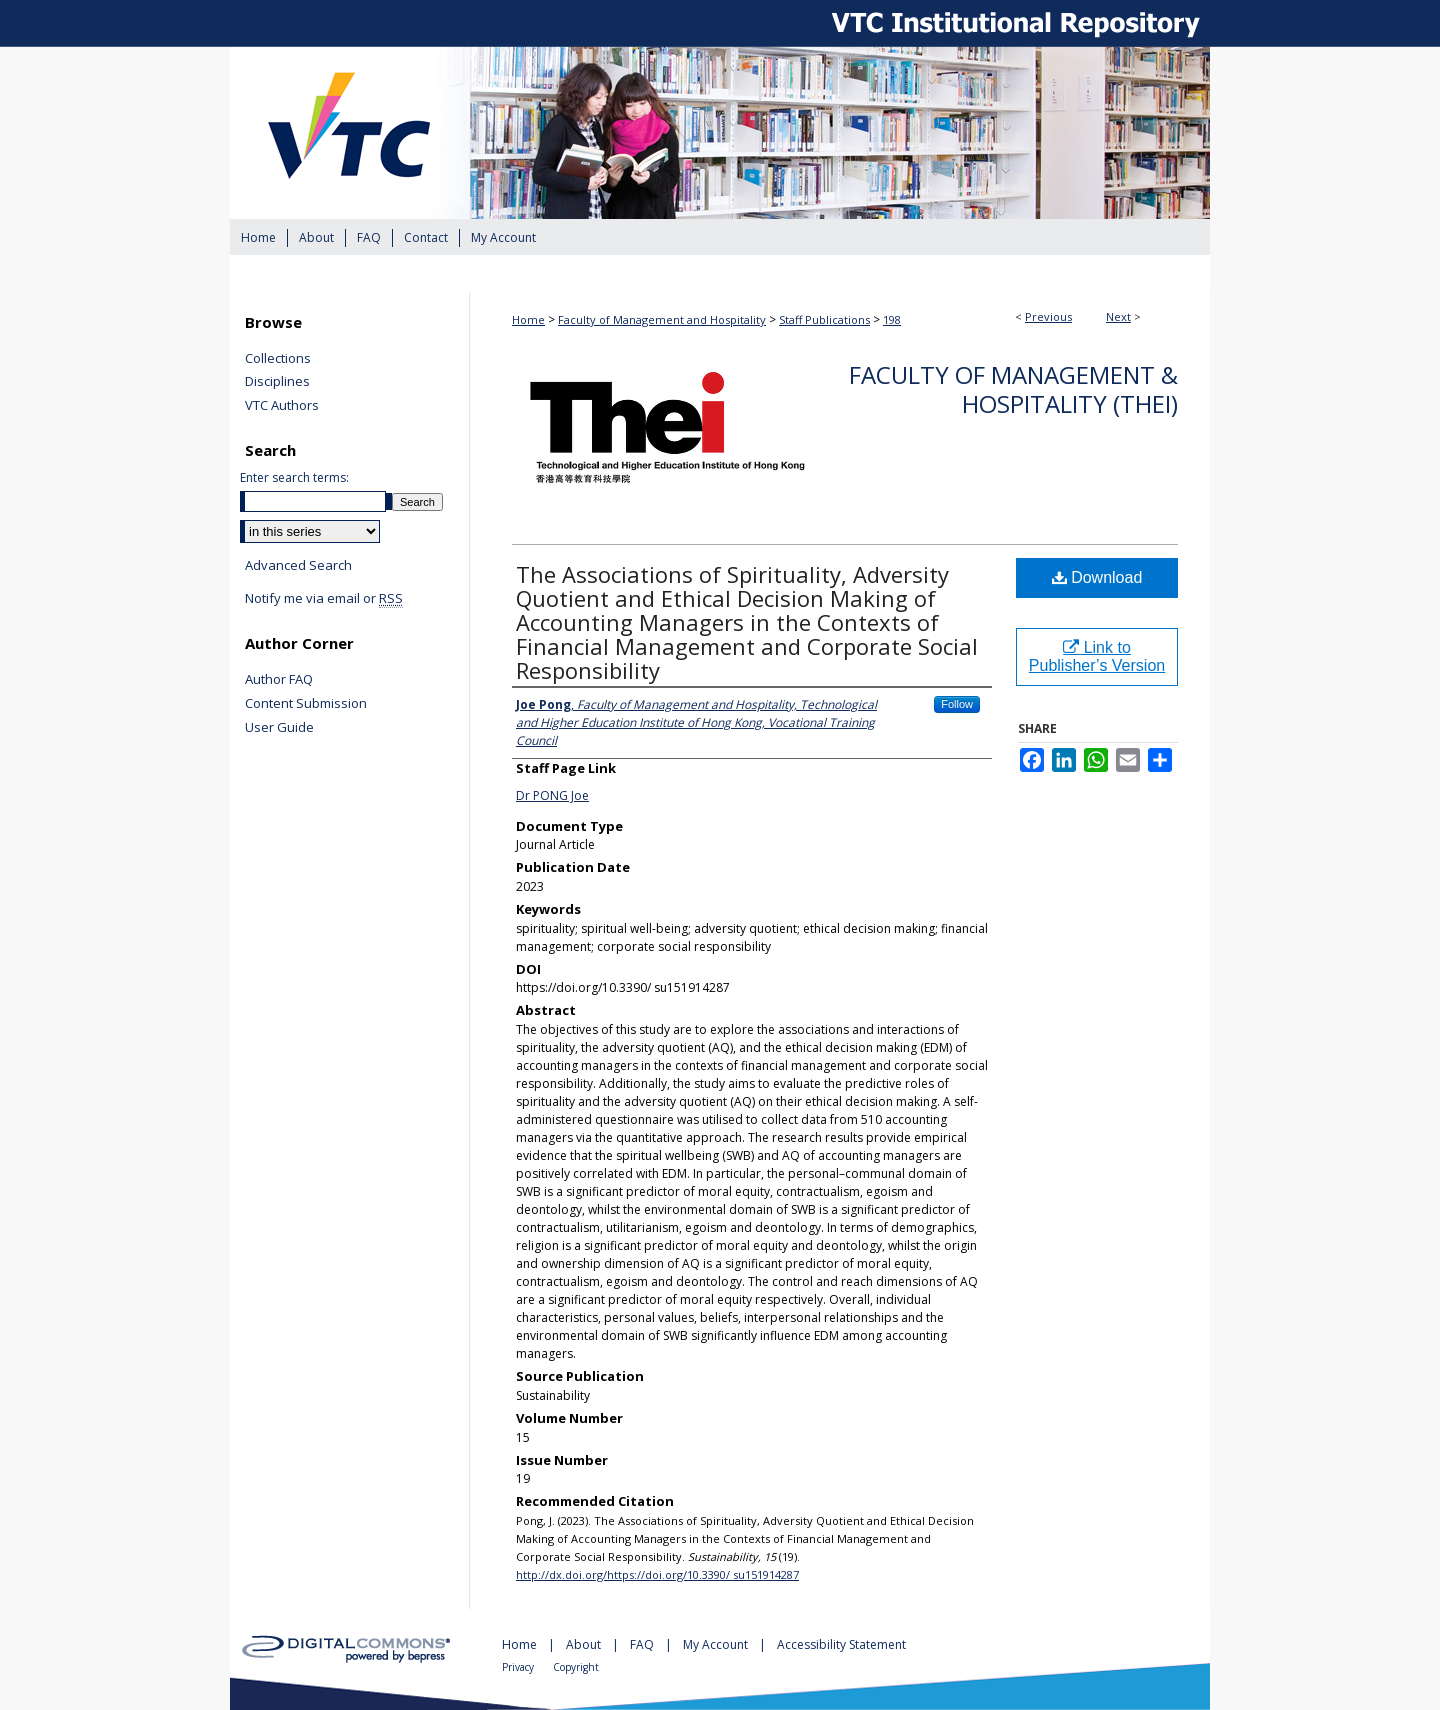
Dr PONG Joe (552, 795)
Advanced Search (298, 565)
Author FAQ (279, 680)
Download (1097, 577)
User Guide (279, 728)
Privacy (519, 1667)
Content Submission (306, 704)
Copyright (576, 1667)
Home (528, 319)
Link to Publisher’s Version (1097, 656)
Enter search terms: (294, 477)
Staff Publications (824, 319)
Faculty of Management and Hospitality (662, 319)
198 (892, 319)
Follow (957, 704)
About (585, 1644)
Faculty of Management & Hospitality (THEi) (1013, 389)
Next (1118, 316)
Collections (278, 359)
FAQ (643, 1644)
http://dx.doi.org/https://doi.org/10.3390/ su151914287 (657, 1574)
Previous (1048, 316)
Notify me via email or (324, 599)
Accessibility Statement (841, 1644)
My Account (717, 1644)
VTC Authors (282, 406)
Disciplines (277, 382)
